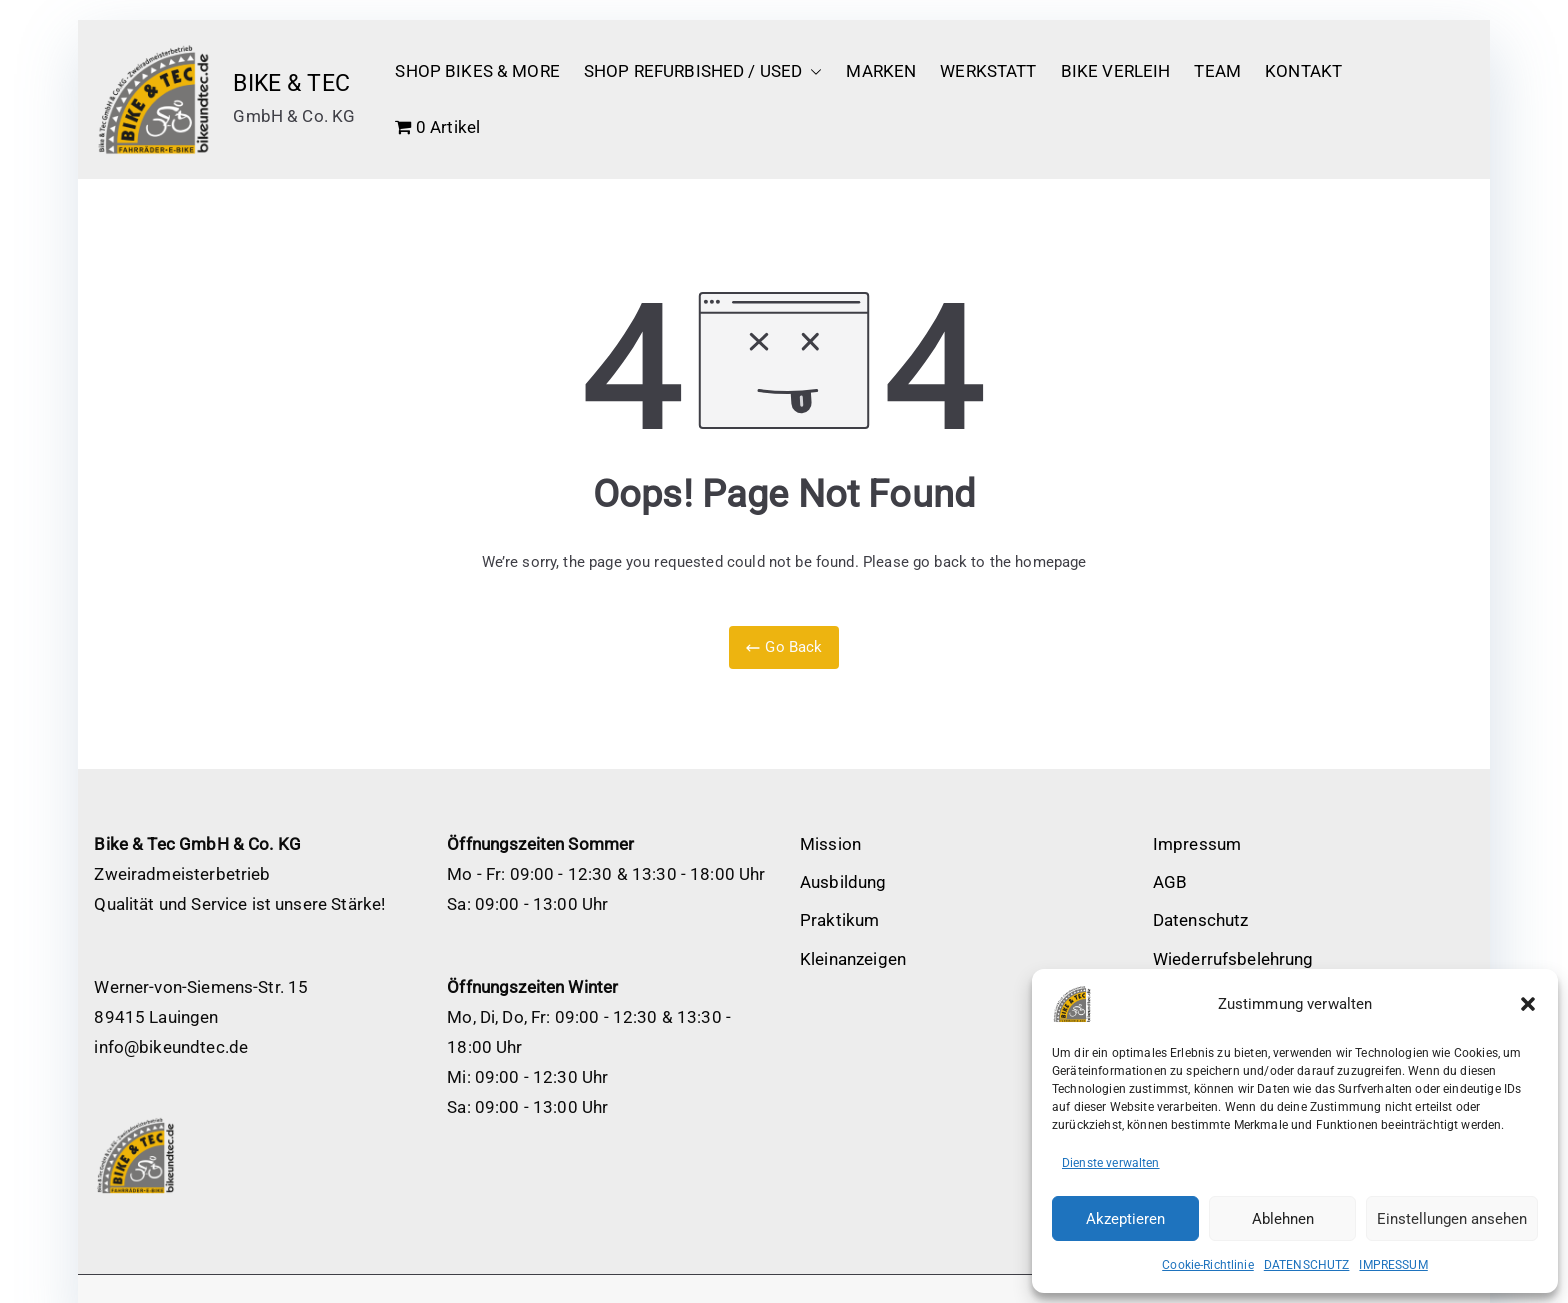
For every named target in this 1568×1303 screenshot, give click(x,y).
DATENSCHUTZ (1307, 1265)
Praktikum (839, 920)
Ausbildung (843, 882)
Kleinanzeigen (853, 959)
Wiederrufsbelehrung (1233, 959)
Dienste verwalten (1111, 1163)
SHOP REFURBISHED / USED (703, 71)
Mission (830, 844)
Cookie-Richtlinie (1208, 1265)
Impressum (1197, 844)
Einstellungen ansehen (1452, 1219)
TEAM (1217, 71)
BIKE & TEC (291, 83)
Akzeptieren (1125, 1219)
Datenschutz (1201, 920)
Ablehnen (1283, 1219)
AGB (1170, 882)
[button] (1528, 1004)
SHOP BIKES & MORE (477, 71)
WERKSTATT (988, 71)
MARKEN (881, 71)
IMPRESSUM (1393, 1265)
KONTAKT (1303, 71)
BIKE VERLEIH (1116, 71)
